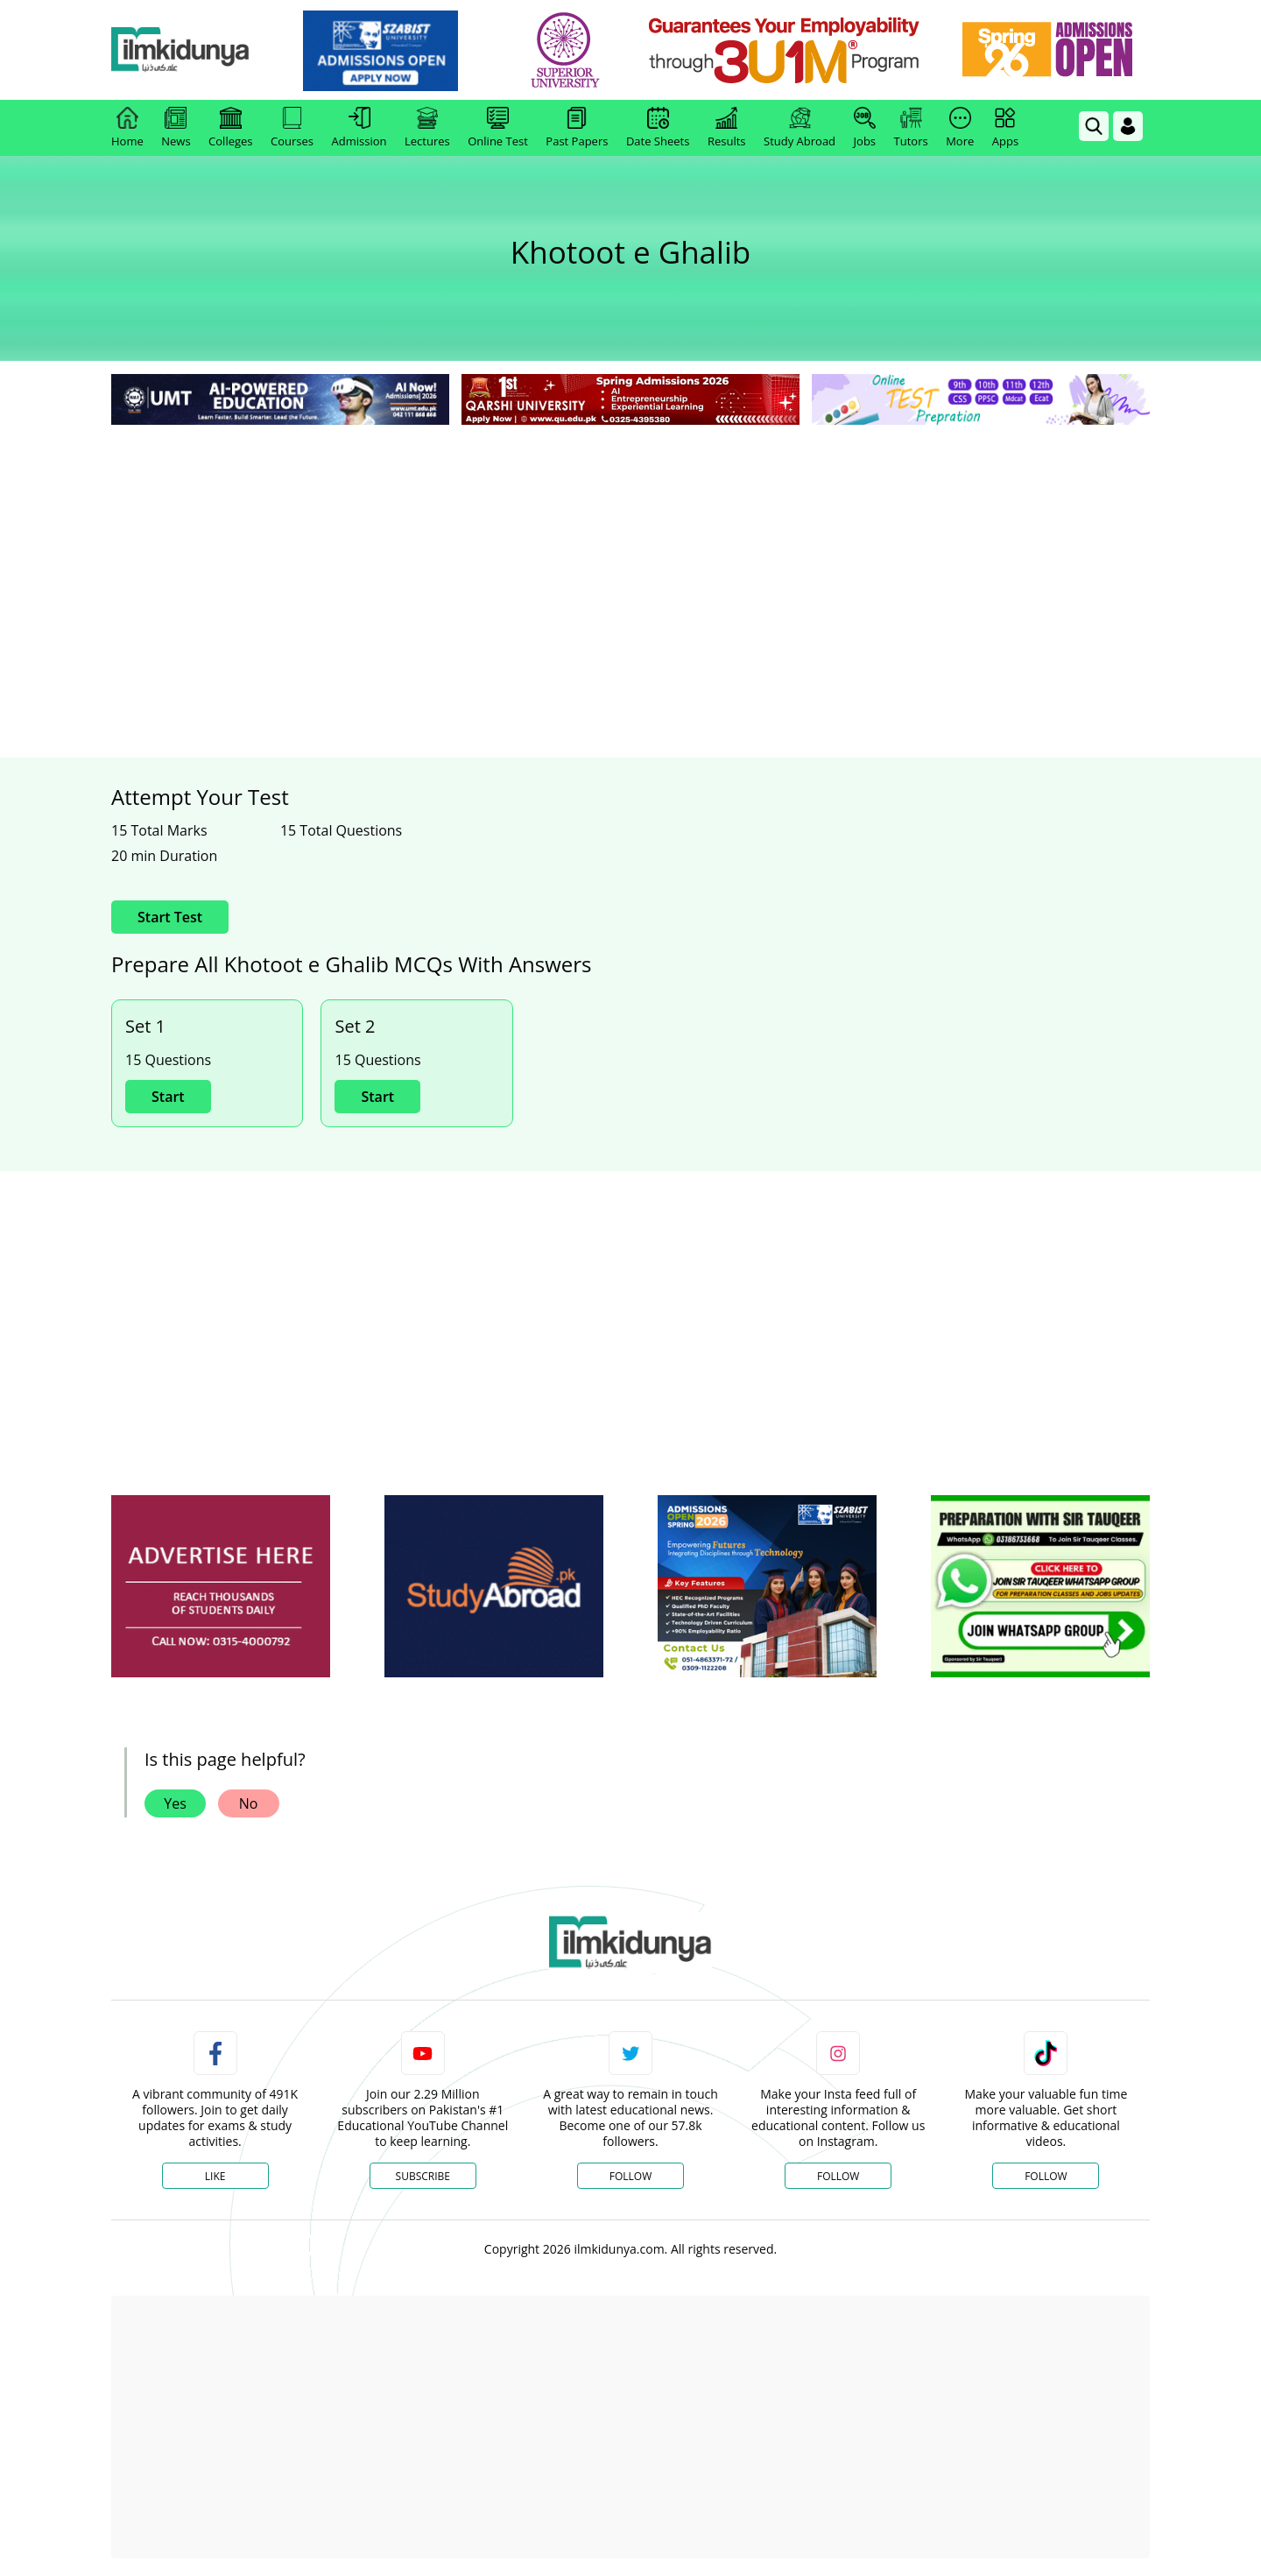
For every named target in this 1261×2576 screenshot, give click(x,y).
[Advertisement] (630, 560)
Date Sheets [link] (658, 128)
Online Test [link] (498, 128)
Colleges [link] (230, 128)
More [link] (960, 128)
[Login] (1128, 126)
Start (168, 1096)
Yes (175, 1803)
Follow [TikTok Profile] (1046, 2176)
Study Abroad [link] (799, 128)
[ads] (220, 1586)
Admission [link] (359, 128)
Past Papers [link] (577, 128)
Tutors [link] (911, 128)
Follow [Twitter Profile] (630, 2176)
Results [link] (727, 128)
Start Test (169, 917)
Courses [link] (292, 128)
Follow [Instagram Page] (838, 2176)
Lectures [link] (427, 128)
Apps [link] (1005, 128)
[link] (408, 51)
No (248, 1803)
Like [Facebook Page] (215, 2176)
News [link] (175, 128)
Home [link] (127, 128)
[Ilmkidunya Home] (207, 50)
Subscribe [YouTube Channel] (423, 2176)
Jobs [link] (865, 128)
